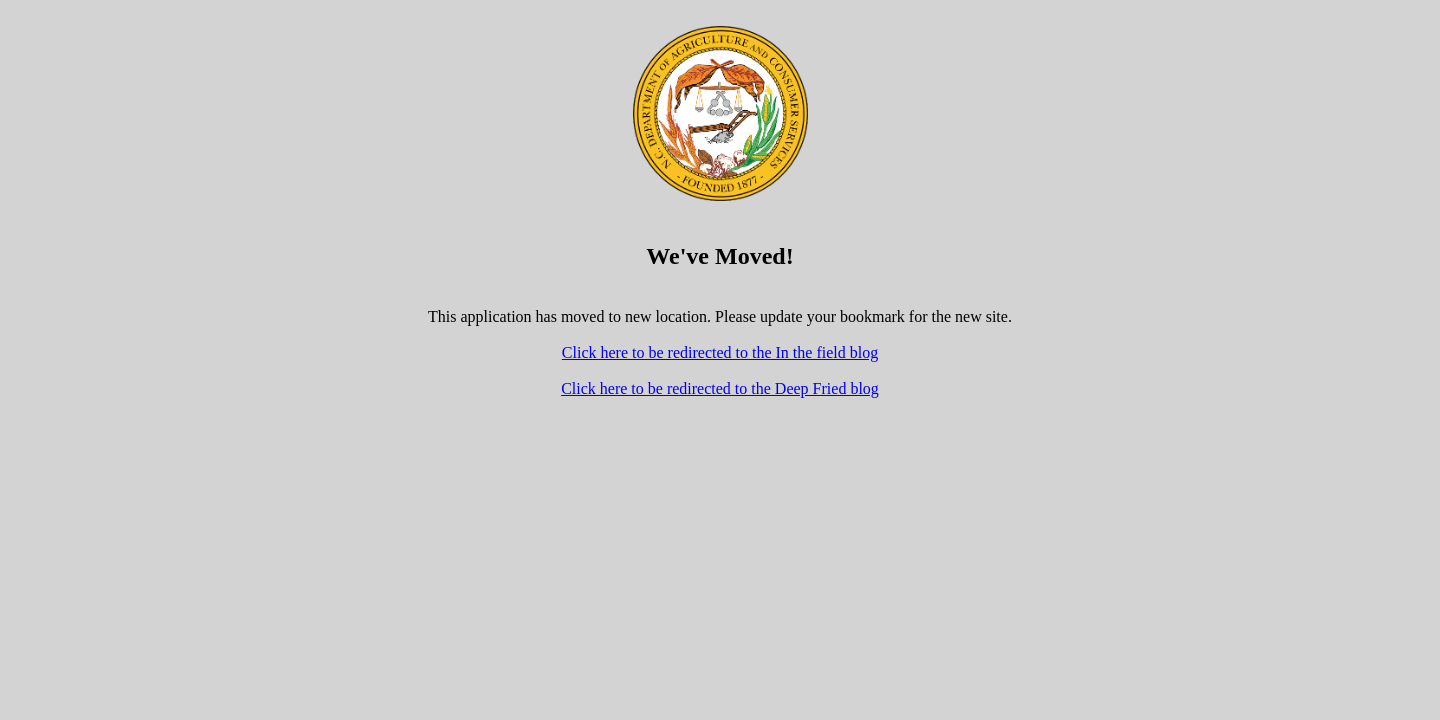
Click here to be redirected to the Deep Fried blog (720, 388)
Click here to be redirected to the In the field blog (720, 352)
